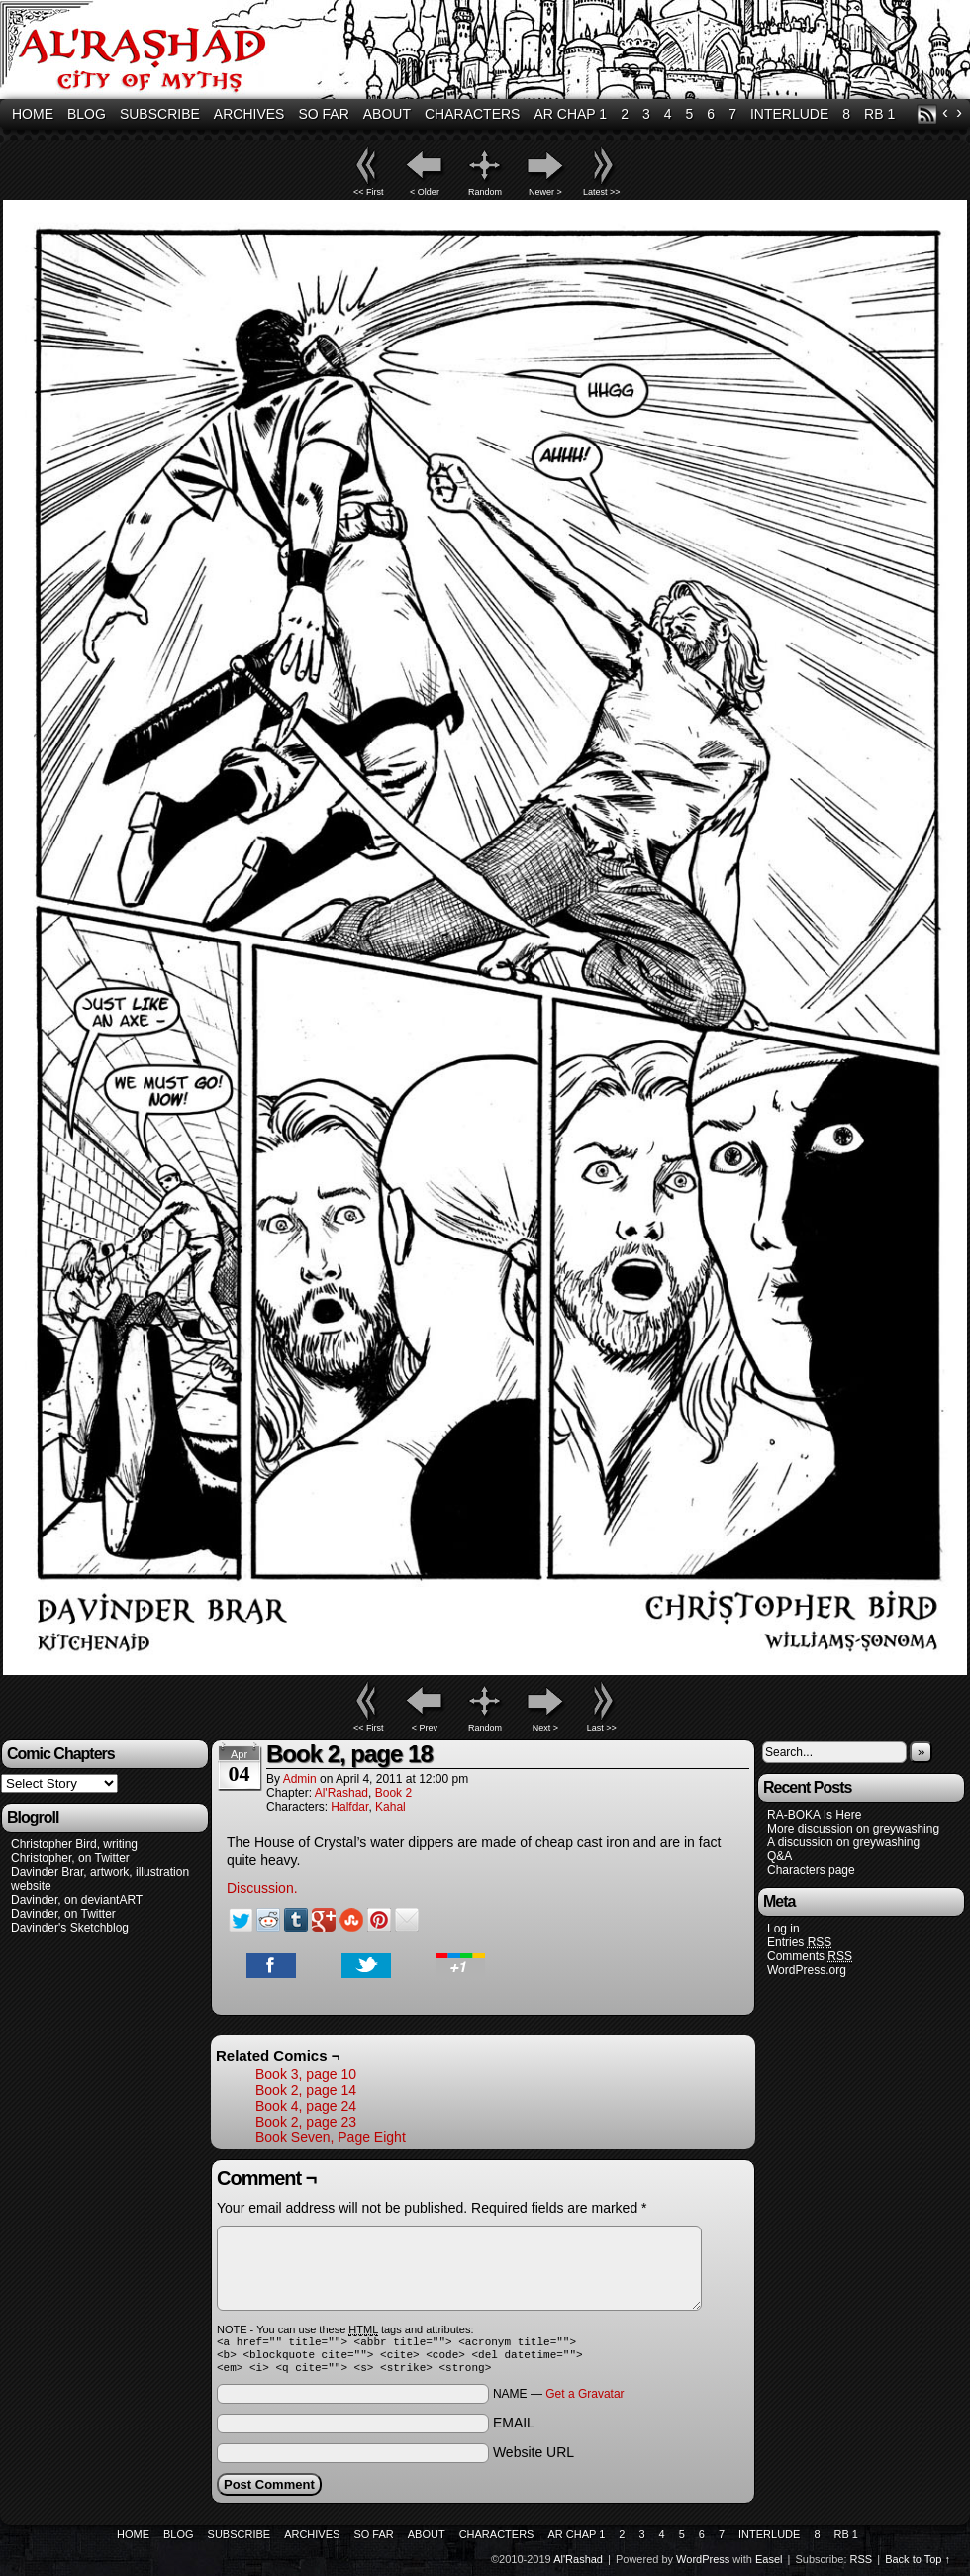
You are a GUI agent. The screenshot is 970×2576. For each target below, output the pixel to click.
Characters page (811, 1870)
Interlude (789, 114)
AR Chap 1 (570, 114)
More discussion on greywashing (853, 1828)
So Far (323, 114)
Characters (472, 114)
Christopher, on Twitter (70, 1858)
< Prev (424, 1728)
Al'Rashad (341, 1793)
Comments (809, 1956)
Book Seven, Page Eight (330, 2137)
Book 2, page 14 (305, 2090)
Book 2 (393, 1793)
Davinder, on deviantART (77, 1900)
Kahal (390, 1807)
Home (32, 114)
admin (300, 1779)
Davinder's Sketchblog (70, 1927)
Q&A (779, 1856)
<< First (368, 192)
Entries (799, 1942)
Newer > (545, 192)
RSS (927, 114)
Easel (769, 2565)
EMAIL (513, 2428)
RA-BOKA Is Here (814, 1815)
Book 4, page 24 (305, 2106)
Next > (545, 1728)
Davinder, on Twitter (63, 1914)
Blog (86, 114)
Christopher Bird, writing (74, 1844)
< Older (424, 192)
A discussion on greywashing (843, 1842)
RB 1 (879, 114)
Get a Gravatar (584, 2400)
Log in (783, 1928)
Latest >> (602, 192)
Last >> (602, 1728)
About (387, 114)
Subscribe (160, 114)
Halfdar (349, 1807)
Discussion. (262, 1888)
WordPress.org (806, 1970)
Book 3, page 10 (305, 2074)
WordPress (702, 2565)
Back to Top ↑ (917, 2565)
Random (485, 192)
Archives (249, 114)
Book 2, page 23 (305, 2122)
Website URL (533, 2458)
